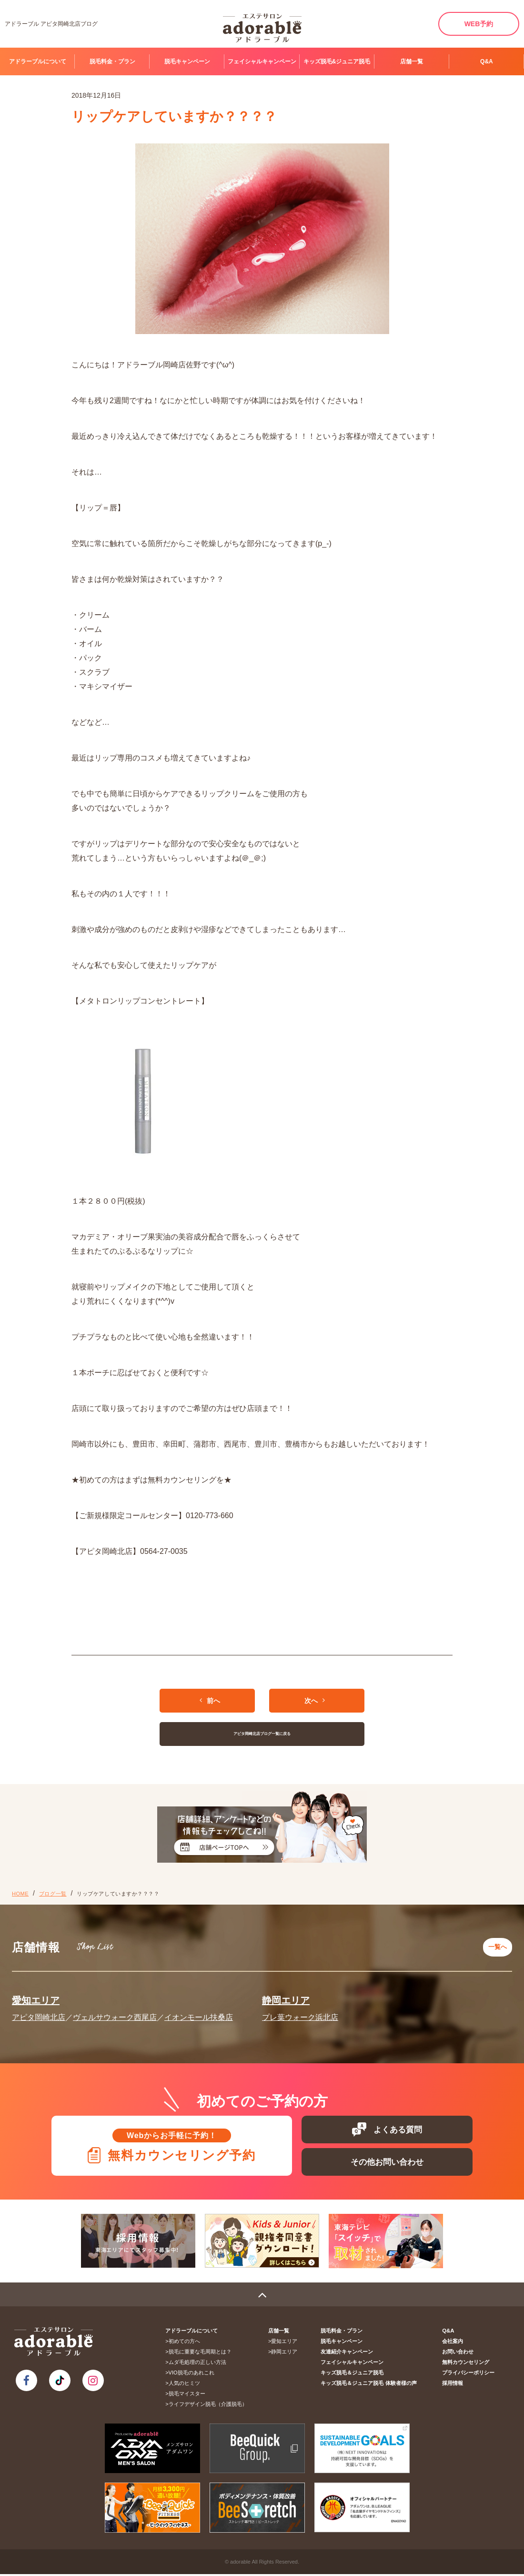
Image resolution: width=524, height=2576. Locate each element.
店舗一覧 (411, 61)
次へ (314, 1700)
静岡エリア (286, 1996)
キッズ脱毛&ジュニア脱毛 (337, 61)
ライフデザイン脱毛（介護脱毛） (209, 2406)
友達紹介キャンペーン (350, 2353)
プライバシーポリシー (469, 2374)
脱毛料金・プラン (112, 61)
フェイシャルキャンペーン (262, 61)
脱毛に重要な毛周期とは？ (201, 2353)
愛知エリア (36, 1996)
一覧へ (495, 1944)
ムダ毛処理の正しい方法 (198, 2364)
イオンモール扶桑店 (198, 2013)
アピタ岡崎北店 (38, 2013)
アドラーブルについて (37, 61)
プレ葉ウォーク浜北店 (300, 2013)
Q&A (486, 61)
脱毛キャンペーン (187, 61)
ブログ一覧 (53, 1894)
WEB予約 (479, 24)
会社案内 (453, 2343)
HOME (20, 1894)
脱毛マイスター (188, 2395)
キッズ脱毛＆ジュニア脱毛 (355, 2374)
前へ (210, 1700)
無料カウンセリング (466, 2364)
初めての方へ (185, 2343)
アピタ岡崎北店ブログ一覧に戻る (262, 1734)
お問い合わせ (458, 2353)
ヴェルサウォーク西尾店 (115, 2013)
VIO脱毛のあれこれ (192, 2374)
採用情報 (453, 2385)
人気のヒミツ (185, 2385)
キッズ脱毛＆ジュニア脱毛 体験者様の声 (372, 2385)
